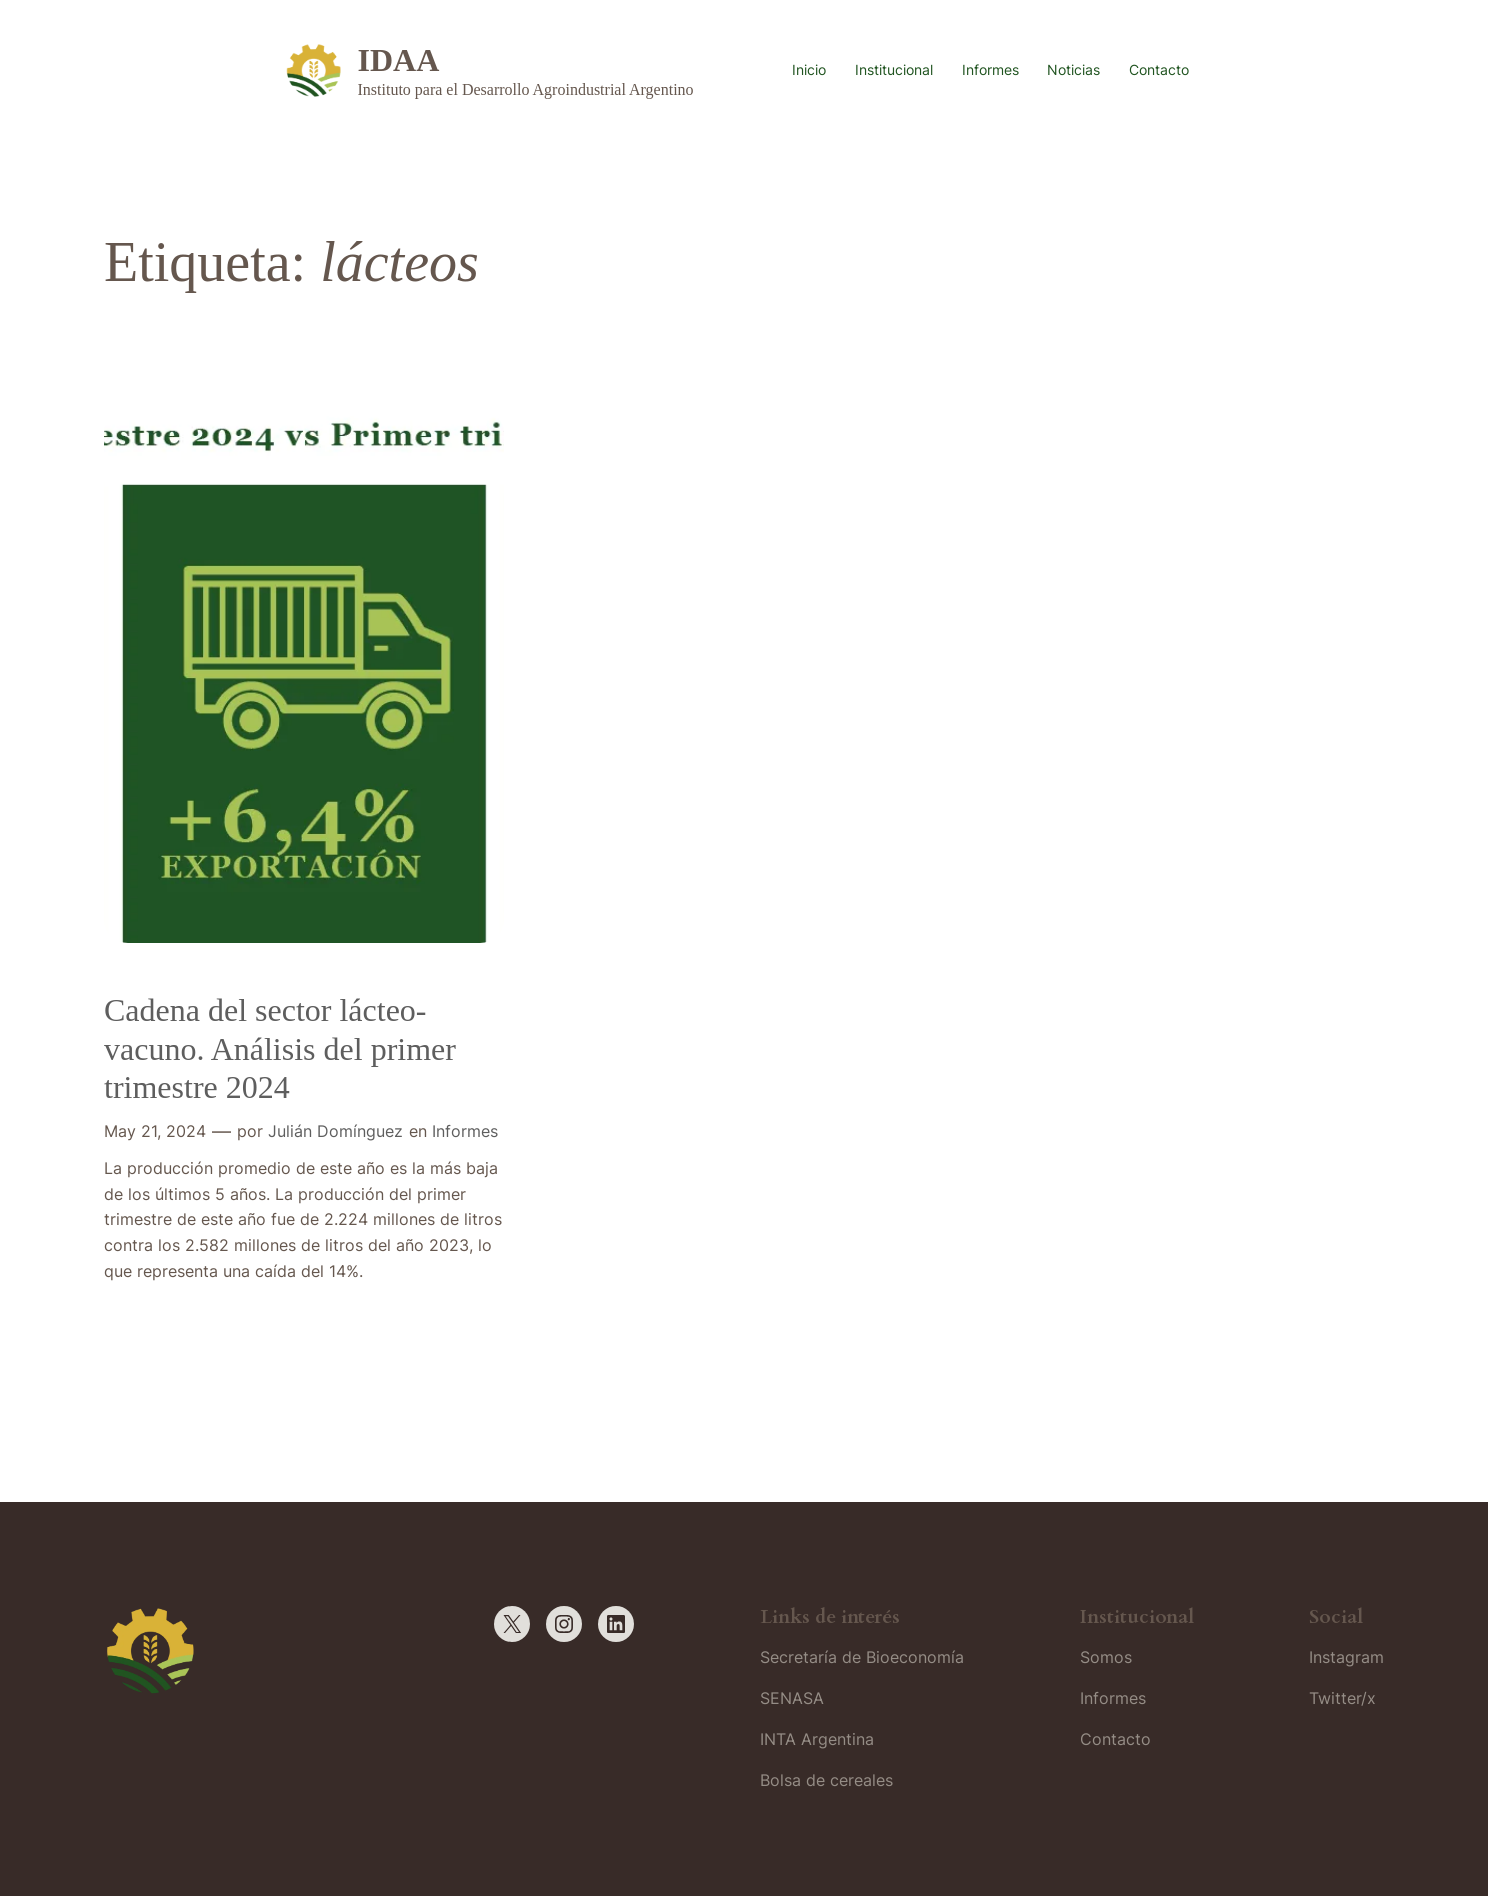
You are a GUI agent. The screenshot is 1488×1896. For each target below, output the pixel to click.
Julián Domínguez (335, 1131)
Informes (465, 1131)
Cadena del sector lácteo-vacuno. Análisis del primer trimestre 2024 (280, 1048)
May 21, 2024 (155, 1131)
